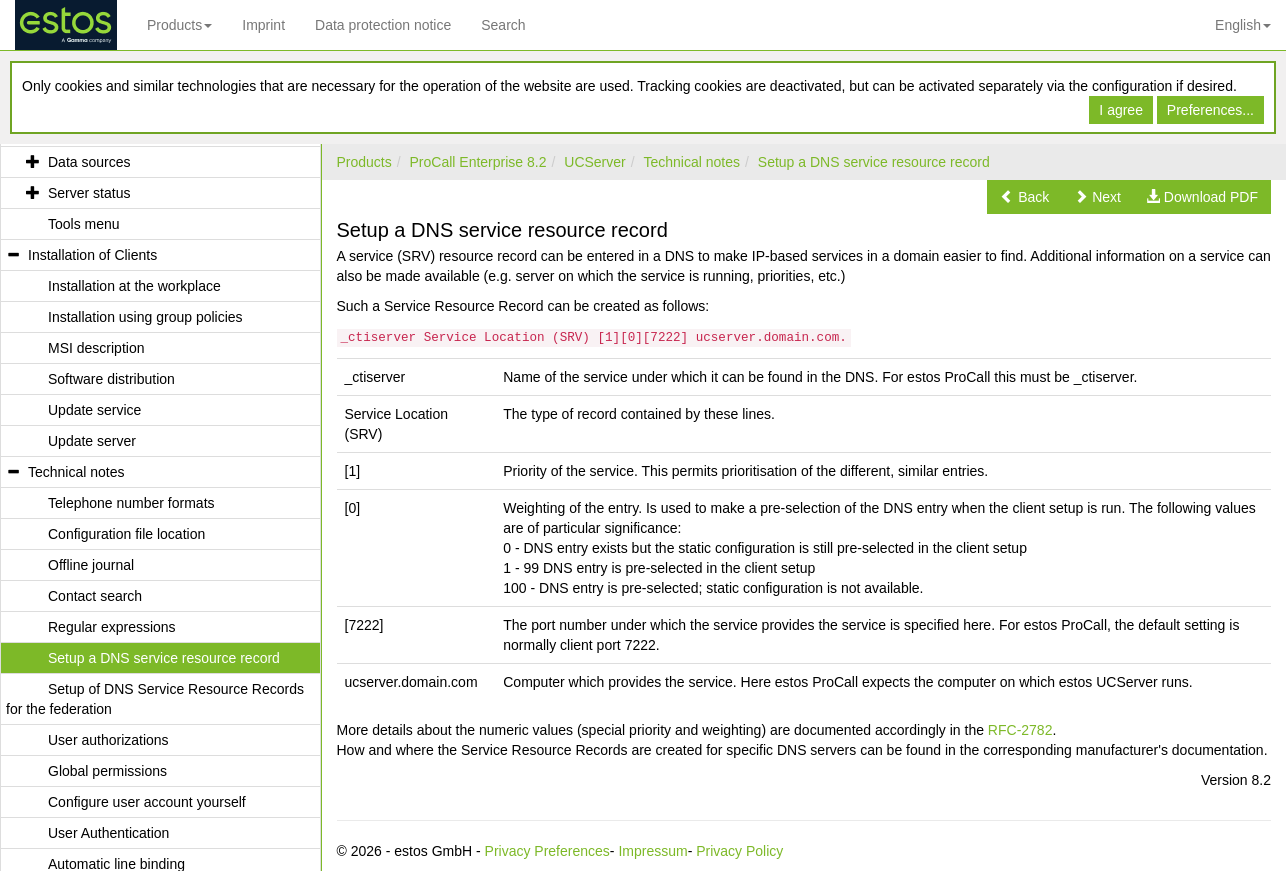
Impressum (652, 851)
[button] (1024, 197)
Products (179, 25)
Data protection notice (383, 25)
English (1243, 25)
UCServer (594, 162)
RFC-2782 (1020, 730)
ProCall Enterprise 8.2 (478, 162)
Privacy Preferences (547, 851)
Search (503, 25)
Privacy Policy (739, 851)
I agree (1121, 110)
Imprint (263, 25)
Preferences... (1210, 110)
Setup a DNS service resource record (874, 162)
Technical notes (692, 162)
